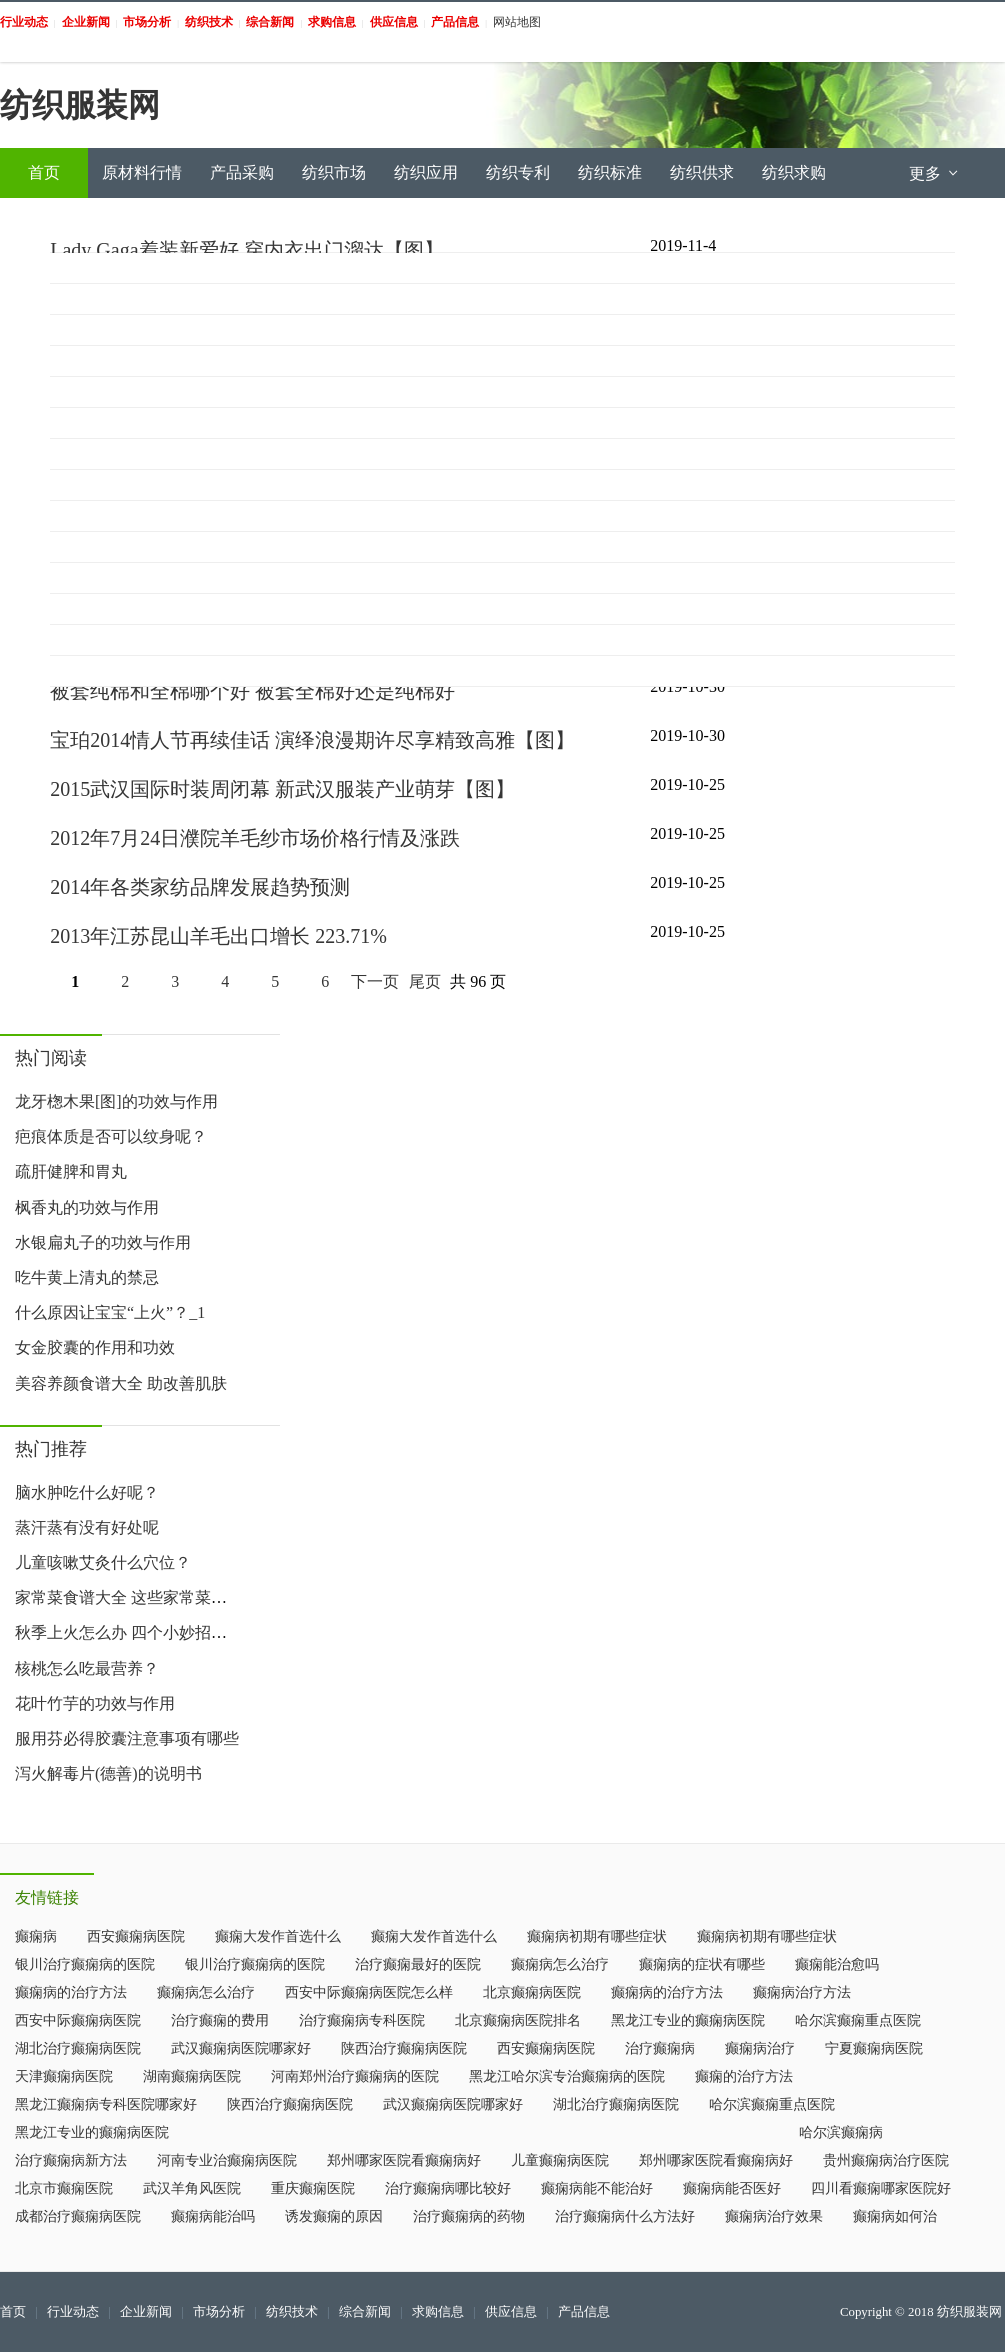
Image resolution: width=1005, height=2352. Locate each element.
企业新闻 (146, 2312)
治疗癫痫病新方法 (71, 2160)
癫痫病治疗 (760, 2048)
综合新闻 (365, 2312)
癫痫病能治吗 (213, 2216)
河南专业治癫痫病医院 (227, 2160)
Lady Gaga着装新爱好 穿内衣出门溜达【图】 (246, 250)
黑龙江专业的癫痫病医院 (688, 2020)
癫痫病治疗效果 (774, 2216)
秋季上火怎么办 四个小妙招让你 (129, 1632)
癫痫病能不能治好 (597, 2188)
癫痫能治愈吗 (837, 1964)
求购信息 (438, 2312)
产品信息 (584, 2312)
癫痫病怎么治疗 (560, 1964)
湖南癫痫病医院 (192, 2076)
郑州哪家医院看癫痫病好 (404, 2160)
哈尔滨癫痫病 (841, 2132)
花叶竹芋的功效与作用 (95, 1703)
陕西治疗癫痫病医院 (404, 2048)
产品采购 (242, 172)
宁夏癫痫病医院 (874, 2048)
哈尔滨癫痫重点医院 (858, 2020)
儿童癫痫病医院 (560, 2160)
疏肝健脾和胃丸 (71, 1171)
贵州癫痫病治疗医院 (886, 2160)
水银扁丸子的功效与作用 (103, 1242)
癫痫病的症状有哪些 (702, 1964)
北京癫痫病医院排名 (518, 2020)
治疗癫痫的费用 (220, 2020)
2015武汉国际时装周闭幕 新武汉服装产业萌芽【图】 (282, 789)
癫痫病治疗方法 (802, 1992)
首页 (44, 172)
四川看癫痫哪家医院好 (881, 2188)
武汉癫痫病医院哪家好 (241, 2048)
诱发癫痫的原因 (334, 2216)
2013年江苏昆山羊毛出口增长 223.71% (218, 936)
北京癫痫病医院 (532, 1992)
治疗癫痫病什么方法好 (625, 2216)
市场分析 (219, 2312)
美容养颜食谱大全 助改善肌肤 (121, 1383)
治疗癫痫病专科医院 (362, 2020)
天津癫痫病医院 (64, 2076)
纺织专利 (518, 172)
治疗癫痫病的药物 (469, 2216)
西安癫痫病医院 (136, 1936)
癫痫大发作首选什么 (278, 1936)
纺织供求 (702, 172)
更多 (935, 173)
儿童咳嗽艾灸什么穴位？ (103, 1562)
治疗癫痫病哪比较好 (448, 2188)
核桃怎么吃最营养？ (87, 1668)
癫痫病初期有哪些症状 (597, 1936)
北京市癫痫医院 (64, 2188)
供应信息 (511, 2312)
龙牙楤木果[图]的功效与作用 (116, 1101)
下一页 (375, 981)
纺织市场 (334, 172)
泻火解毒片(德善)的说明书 (108, 1773)
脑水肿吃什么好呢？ (87, 1492)
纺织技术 (292, 2312)
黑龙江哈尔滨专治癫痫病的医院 (567, 2076)
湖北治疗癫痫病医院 (78, 2048)
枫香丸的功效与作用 (87, 1207)
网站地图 (517, 22)
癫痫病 (36, 1936)
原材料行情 (142, 172)
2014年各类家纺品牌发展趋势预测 (200, 887)
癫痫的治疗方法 (744, 2076)
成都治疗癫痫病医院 (78, 2216)
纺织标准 (610, 172)
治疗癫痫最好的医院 (418, 1964)
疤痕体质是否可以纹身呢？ (111, 1136)
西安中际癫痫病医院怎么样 (369, 1992)
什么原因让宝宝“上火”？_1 (110, 1312)
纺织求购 (794, 172)
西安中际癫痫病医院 (78, 2020)
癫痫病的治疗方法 (71, 1992)
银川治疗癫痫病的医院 (85, 1964)
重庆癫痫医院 (313, 2188)
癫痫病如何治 (895, 2216)
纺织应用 (426, 172)
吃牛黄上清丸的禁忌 (87, 1277)
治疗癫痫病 (660, 2048)
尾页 (425, 981)
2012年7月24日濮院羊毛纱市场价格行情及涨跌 (255, 838)
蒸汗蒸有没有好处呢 (87, 1527)
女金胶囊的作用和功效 (95, 1347)
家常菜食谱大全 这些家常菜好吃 (129, 1597)
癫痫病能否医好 (732, 2188)
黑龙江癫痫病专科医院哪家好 (106, 2104)
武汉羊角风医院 (192, 2188)
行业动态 (73, 2312)
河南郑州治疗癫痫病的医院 (355, 2076)
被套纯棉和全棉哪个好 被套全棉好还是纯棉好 (252, 691)
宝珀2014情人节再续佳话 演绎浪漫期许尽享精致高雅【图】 (312, 740)
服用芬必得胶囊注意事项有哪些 (127, 1738)
